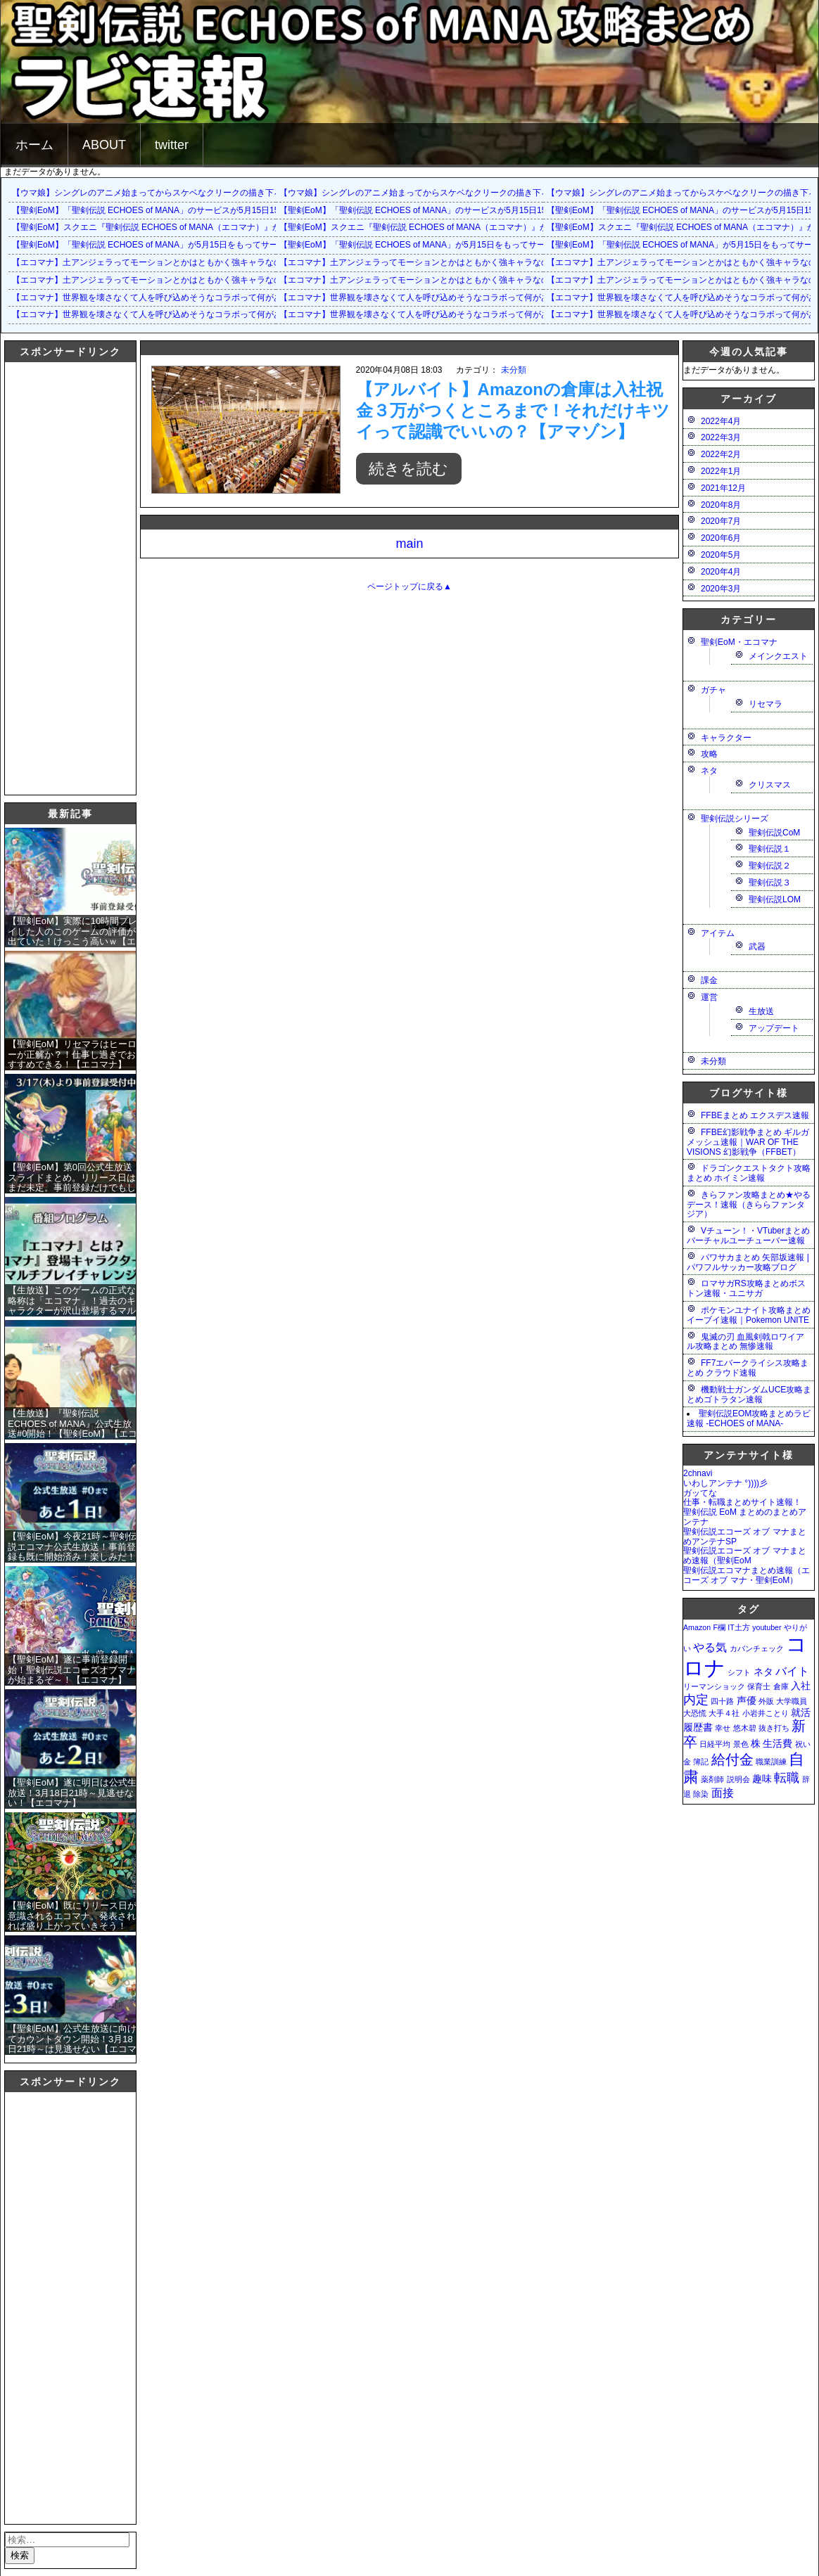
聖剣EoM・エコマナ (739, 642)
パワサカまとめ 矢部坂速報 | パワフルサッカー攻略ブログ (748, 1262)
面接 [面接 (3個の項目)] (722, 1792)
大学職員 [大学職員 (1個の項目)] (791, 1701)
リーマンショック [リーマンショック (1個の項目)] (714, 1686)
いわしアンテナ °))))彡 (725, 1483)
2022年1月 (721, 471)
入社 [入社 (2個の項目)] (801, 1685)
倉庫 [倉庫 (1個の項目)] (781, 1686)
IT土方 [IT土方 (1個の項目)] (738, 1627)
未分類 (513, 370)
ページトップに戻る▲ (409, 586)
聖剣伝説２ (770, 866)
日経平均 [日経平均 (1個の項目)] (714, 1744)
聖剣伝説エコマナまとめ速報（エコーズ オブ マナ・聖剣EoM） (746, 1575)
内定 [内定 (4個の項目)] (696, 1699)
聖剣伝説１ (770, 849)
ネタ (709, 771)
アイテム (718, 933)
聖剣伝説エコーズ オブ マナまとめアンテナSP (744, 1536)
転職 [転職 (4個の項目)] (786, 1777)
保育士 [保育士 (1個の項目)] (758, 1686)
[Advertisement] (61, 577)
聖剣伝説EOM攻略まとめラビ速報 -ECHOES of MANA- (749, 1418)
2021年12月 (723, 488)
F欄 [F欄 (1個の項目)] (719, 1627)
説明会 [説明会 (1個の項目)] (738, 1779)
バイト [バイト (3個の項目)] (792, 1671)
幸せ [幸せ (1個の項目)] (722, 1728)
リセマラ (765, 704)
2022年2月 (721, 454)
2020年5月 (721, 555)
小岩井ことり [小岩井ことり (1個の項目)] (765, 1713)
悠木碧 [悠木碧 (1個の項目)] (744, 1728)
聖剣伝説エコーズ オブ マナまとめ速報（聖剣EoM (744, 1555)
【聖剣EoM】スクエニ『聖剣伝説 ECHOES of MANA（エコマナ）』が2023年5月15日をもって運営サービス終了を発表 (239, 227)
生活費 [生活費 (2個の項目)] (777, 1743)
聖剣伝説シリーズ (734, 819)
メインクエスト (778, 656)
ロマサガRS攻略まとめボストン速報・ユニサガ (746, 1288)
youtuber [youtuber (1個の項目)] (766, 1627)
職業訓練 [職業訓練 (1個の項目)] (771, 1761)
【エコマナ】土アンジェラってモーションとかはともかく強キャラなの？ (151, 262)
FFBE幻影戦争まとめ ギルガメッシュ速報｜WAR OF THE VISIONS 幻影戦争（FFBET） (748, 1142)
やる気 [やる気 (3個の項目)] (710, 1647)
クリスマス (770, 785)
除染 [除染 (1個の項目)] (701, 1794)
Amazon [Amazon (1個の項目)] (697, 1627)
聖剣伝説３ (770, 882)
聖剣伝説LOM (775, 899)
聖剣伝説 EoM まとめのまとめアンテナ (744, 1517)
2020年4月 (721, 572)
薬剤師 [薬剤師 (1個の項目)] (712, 1779)
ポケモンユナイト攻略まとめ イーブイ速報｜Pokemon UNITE (749, 1315)
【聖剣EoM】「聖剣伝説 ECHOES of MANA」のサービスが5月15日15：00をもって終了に (184, 210)
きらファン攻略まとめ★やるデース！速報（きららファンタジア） (749, 1204)
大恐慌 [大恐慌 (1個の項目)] (694, 1713)
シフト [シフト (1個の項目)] (739, 1672)
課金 (709, 980)
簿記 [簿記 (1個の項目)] (701, 1761)
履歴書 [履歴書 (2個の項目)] (698, 1727)
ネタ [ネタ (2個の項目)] (763, 1671)
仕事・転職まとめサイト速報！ (742, 1502)
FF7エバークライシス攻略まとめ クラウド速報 (747, 1368)
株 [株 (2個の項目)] (756, 1743)
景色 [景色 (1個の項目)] (741, 1744)
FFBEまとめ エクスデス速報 (755, 1115)
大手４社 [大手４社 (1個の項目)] (724, 1713)
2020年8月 (721, 505)
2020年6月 (721, 538)
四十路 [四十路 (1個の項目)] (722, 1701)
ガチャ (713, 690)
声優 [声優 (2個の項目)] (746, 1700)
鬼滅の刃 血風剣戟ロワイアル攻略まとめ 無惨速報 (745, 1342)
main (409, 544)
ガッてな (700, 1493)
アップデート (774, 1028)
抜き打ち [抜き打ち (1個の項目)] (773, 1728)
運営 (709, 997)
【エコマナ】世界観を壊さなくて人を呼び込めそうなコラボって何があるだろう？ (168, 297)
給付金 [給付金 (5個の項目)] (732, 1759)
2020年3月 (721, 589)
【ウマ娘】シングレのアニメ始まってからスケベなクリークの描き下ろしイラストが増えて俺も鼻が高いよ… (219, 193)
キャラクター (726, 738)
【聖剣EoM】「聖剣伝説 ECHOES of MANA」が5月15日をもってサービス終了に (166, 245)
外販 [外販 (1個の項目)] (766, 1701)
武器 (757, 946)
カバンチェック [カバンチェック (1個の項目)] (757, 1648)
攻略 (709, 754)
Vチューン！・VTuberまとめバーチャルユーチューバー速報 (748, 1235)
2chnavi (697, 1473)
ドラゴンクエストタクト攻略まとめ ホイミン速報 (749, 1173)
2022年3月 (721, 437)
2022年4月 (721, 421)
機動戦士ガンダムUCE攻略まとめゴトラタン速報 (749, 1394)
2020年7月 (721, 521)
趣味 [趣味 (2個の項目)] (762, 1778)
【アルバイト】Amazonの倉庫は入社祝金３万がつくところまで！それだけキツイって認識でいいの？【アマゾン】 (513, 410)
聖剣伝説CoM (774, 833)
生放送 (761, 1011)
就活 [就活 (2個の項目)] (801, 1712)
